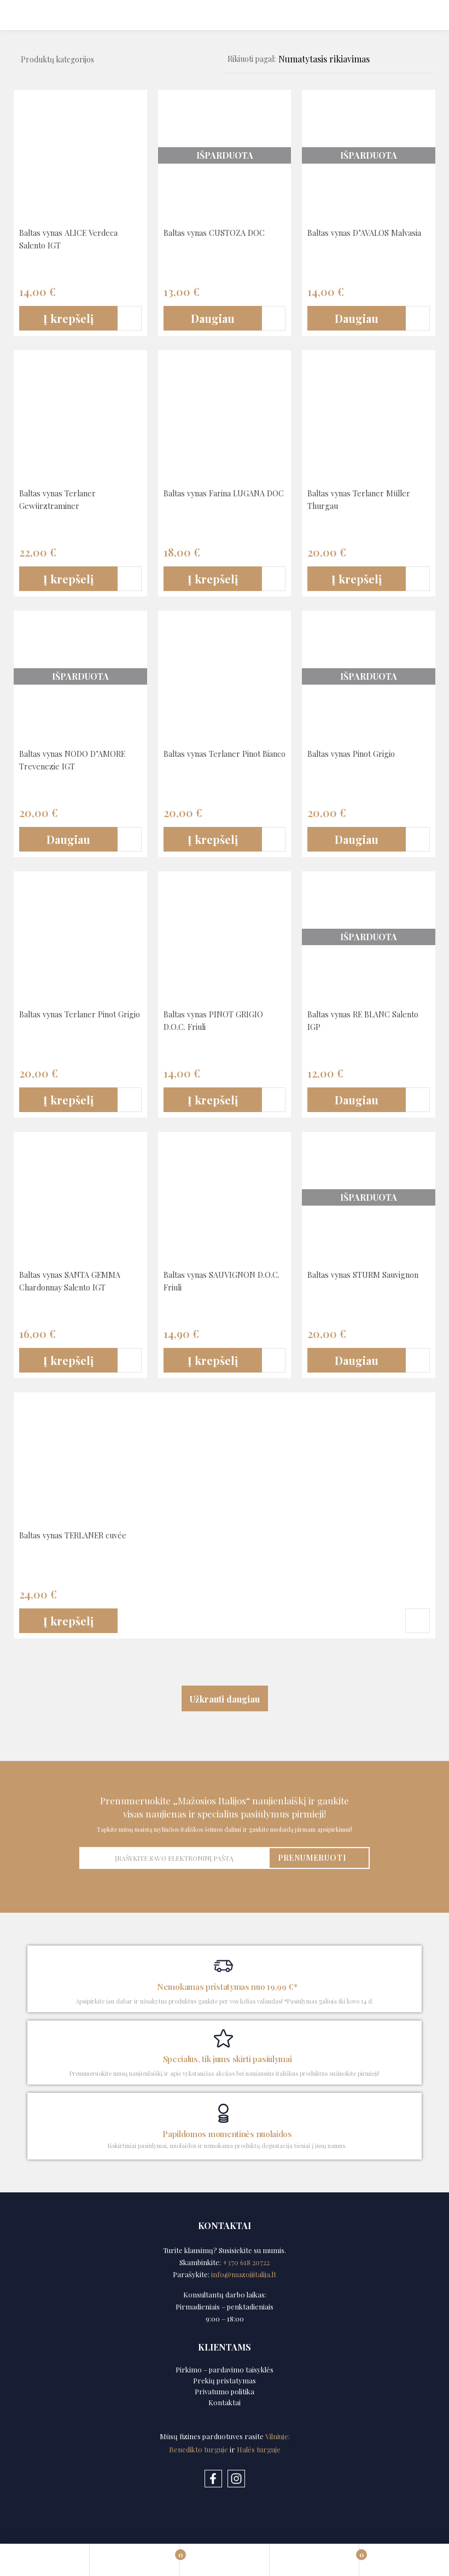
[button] (68, 318)
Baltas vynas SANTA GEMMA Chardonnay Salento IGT (75, 1280)
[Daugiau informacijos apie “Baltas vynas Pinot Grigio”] (356, 839)
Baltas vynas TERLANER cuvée (79, 1535)
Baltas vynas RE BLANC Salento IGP (353, 1020)
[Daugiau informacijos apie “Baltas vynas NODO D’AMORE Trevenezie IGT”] (68, 839)
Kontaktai (224, 2401)
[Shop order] (345, 59)
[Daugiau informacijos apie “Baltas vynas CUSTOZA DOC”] (212, 318)
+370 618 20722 (246, 2261)
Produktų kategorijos (57, 59)
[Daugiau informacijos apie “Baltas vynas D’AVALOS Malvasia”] (356, 318)
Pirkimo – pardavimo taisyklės (224, 2369)
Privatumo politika (224, 2390)
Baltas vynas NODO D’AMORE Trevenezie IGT (77, 759)
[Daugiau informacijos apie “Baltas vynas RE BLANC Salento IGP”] (356, 1100)
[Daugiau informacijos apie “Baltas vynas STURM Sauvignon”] (356, 1360)
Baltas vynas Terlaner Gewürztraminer (62, 499)
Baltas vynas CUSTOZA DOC (220, 232)
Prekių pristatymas (224, 2379)
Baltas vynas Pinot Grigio (357, 753)
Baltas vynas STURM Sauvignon (347, 1280)
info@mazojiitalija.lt (243, 2273)
